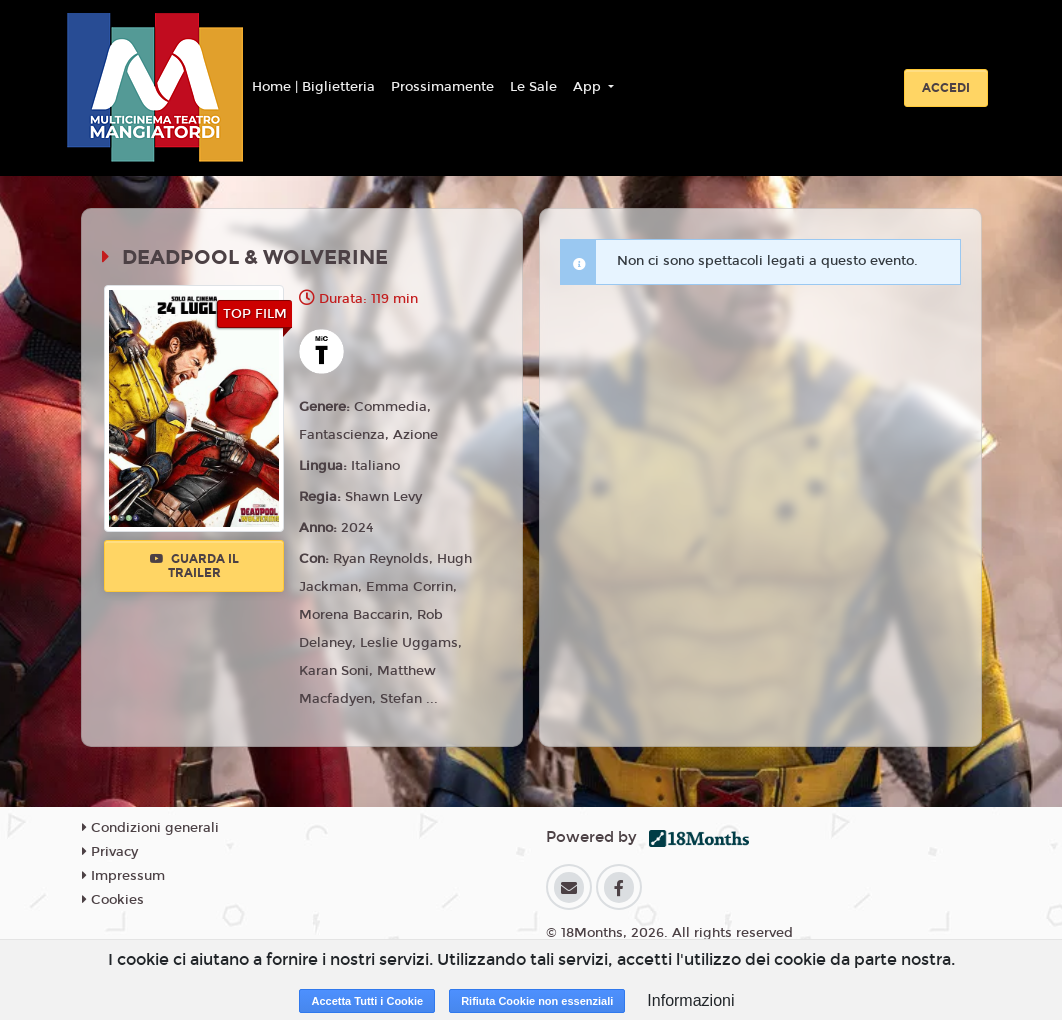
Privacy (110, 852)
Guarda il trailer (194, 566)
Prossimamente (442, 87)
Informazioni (690, 1000)
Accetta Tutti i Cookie (367, 1001)
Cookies (113, 900)
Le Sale (533, 87)
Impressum (123, 876)
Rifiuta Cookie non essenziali (537, 1001)
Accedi (946, 88)
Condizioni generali (150, 828)
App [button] (589, 87)
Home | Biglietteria (313, 87)
